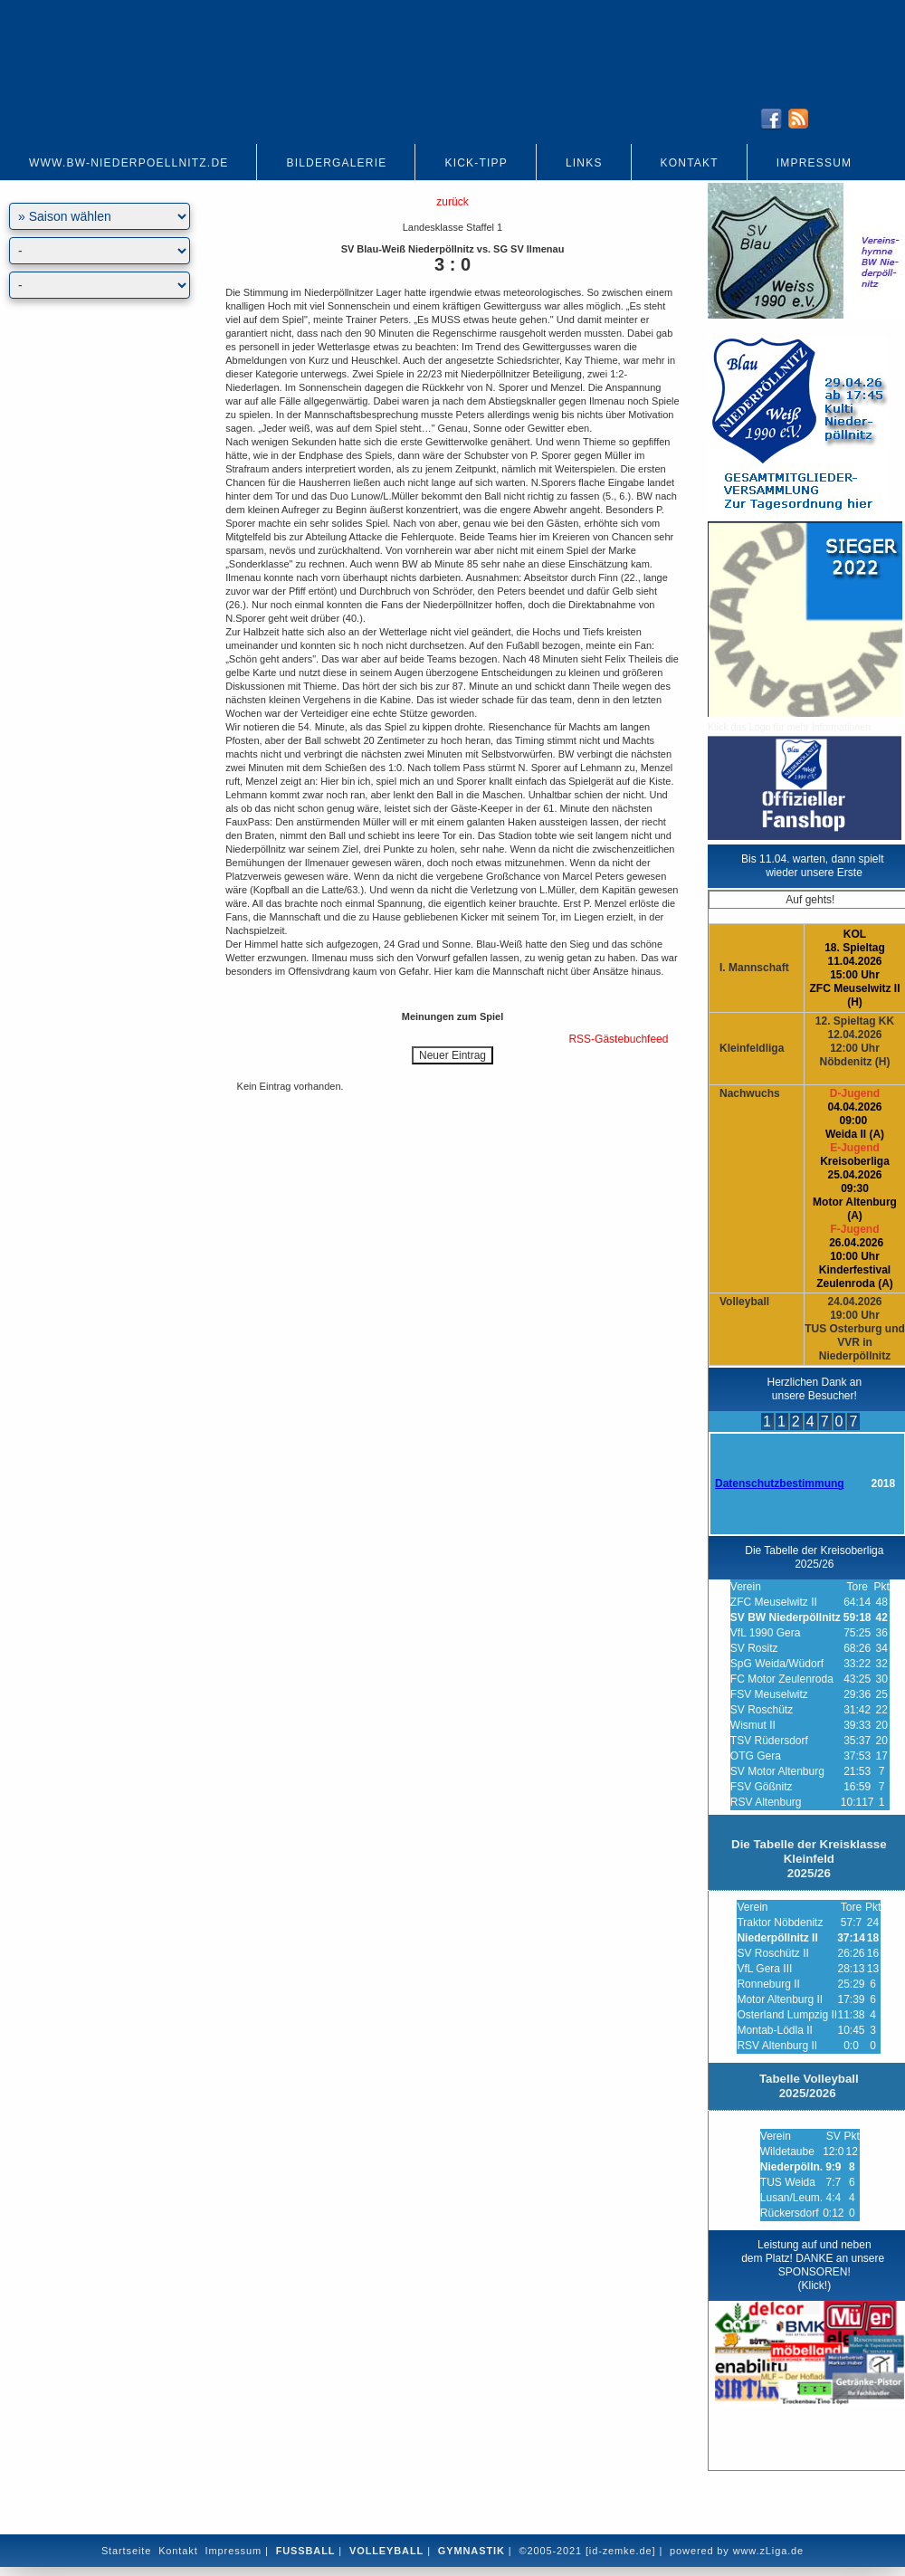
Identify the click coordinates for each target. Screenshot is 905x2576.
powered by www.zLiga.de (737, 2550)
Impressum (814, 163)
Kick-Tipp (475, 163)
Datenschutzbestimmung (779, 1483)
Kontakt (690, 163)
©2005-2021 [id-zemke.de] (587, 2550)
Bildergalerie (336, 163)
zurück (452, 202)
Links (584, 163)
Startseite (126, 2550)
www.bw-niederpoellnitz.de (128, 163)
